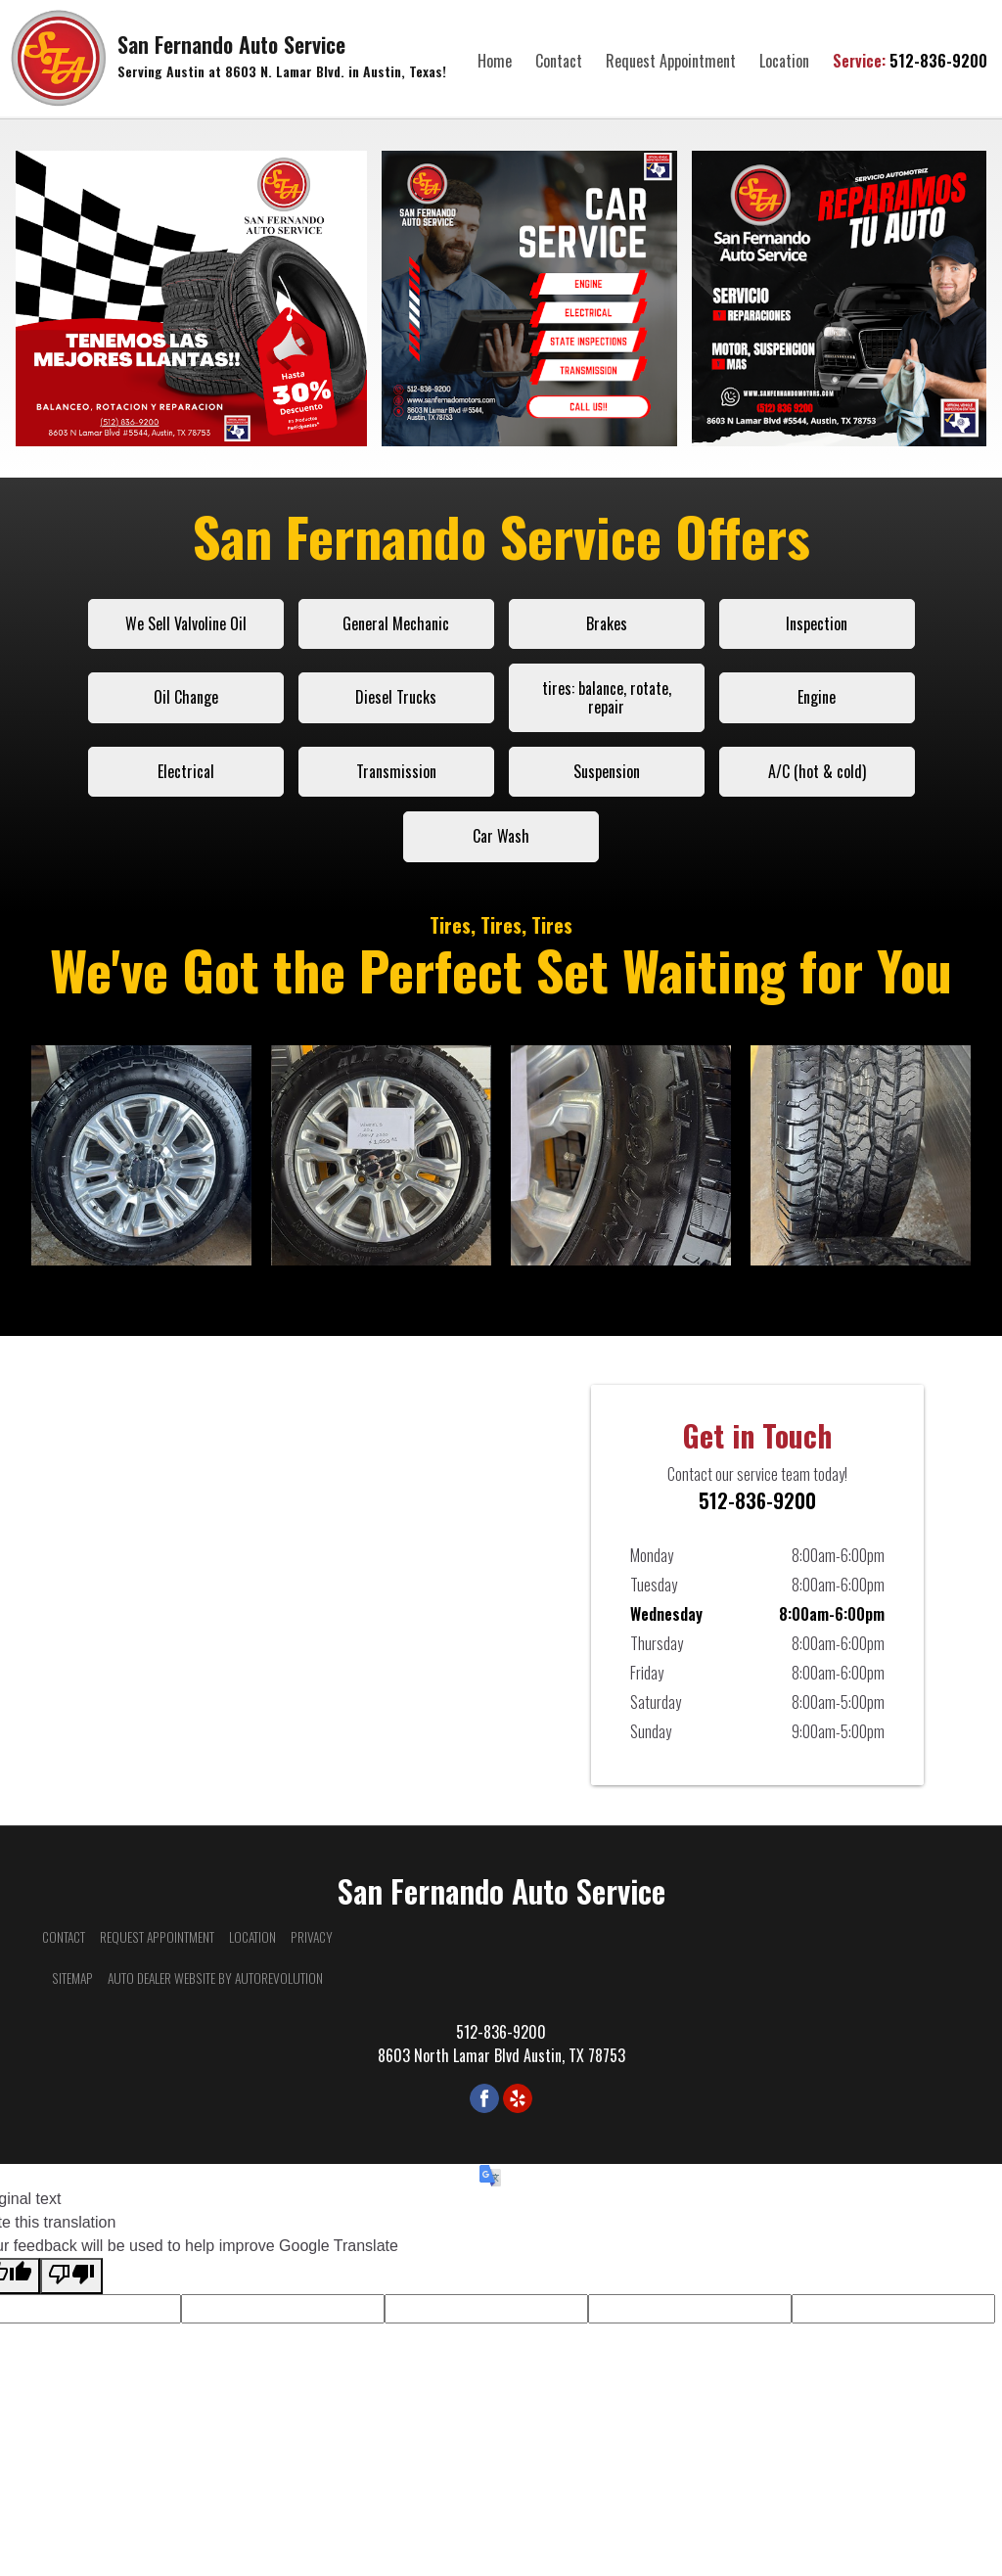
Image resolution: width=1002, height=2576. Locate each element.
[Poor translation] (71, 2276)
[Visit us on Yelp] (517, 2098)
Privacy (312, 1937)
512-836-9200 (910, 60)
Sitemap (72, 1978)
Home (495, 60)
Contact (558, 60)
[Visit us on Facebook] (484, 2098)
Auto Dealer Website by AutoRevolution (215, 1978)
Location (784, 60)
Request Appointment (671, 60)
